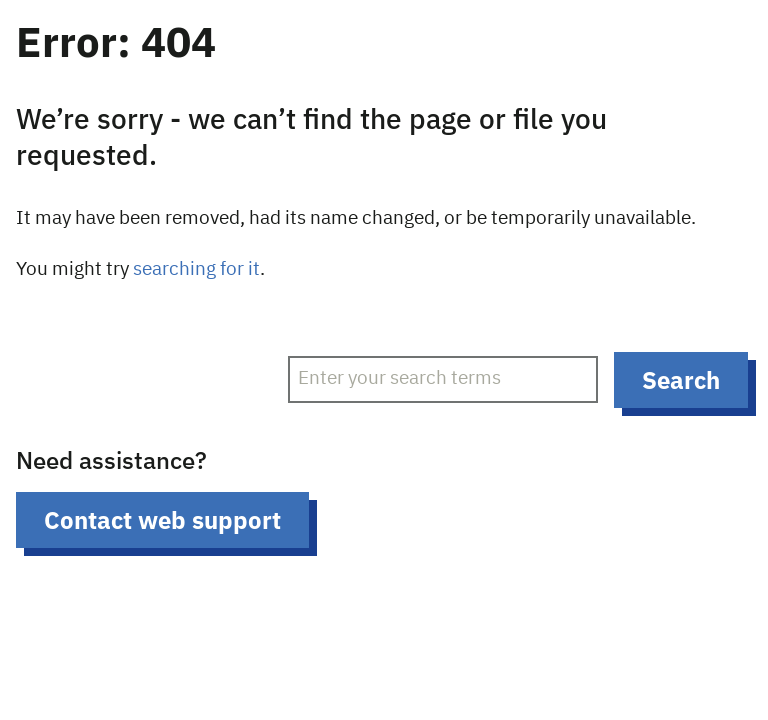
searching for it (196, 269)
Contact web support (162, 520)
